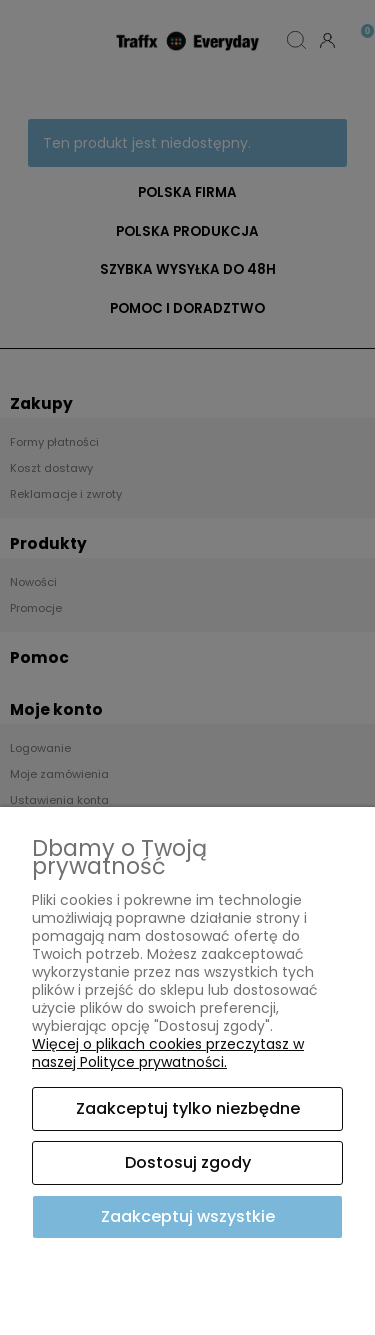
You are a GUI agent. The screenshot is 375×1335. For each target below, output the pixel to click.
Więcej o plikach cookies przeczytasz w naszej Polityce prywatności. (168, 1053)
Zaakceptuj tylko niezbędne (188, 1108)
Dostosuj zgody (188, 1162)
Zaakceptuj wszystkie (188, 1216)
